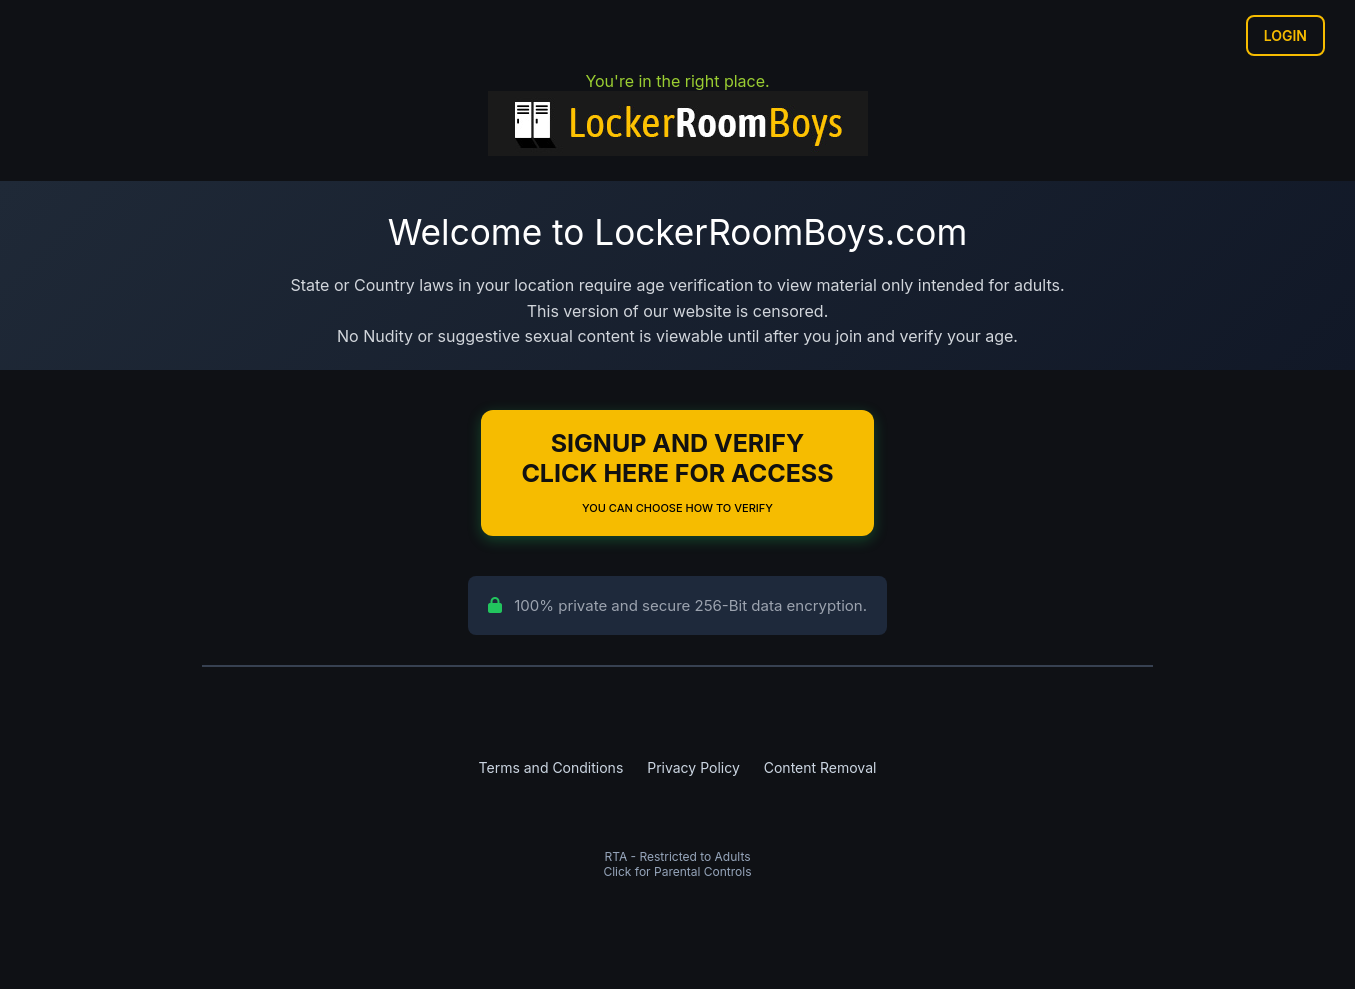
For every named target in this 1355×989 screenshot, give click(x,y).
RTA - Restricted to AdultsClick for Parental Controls (677, 864)
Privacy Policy (693, 767)
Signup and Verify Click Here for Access (677, 471)
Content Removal (820, 767)
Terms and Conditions (551, 767)
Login (1285, 35)
